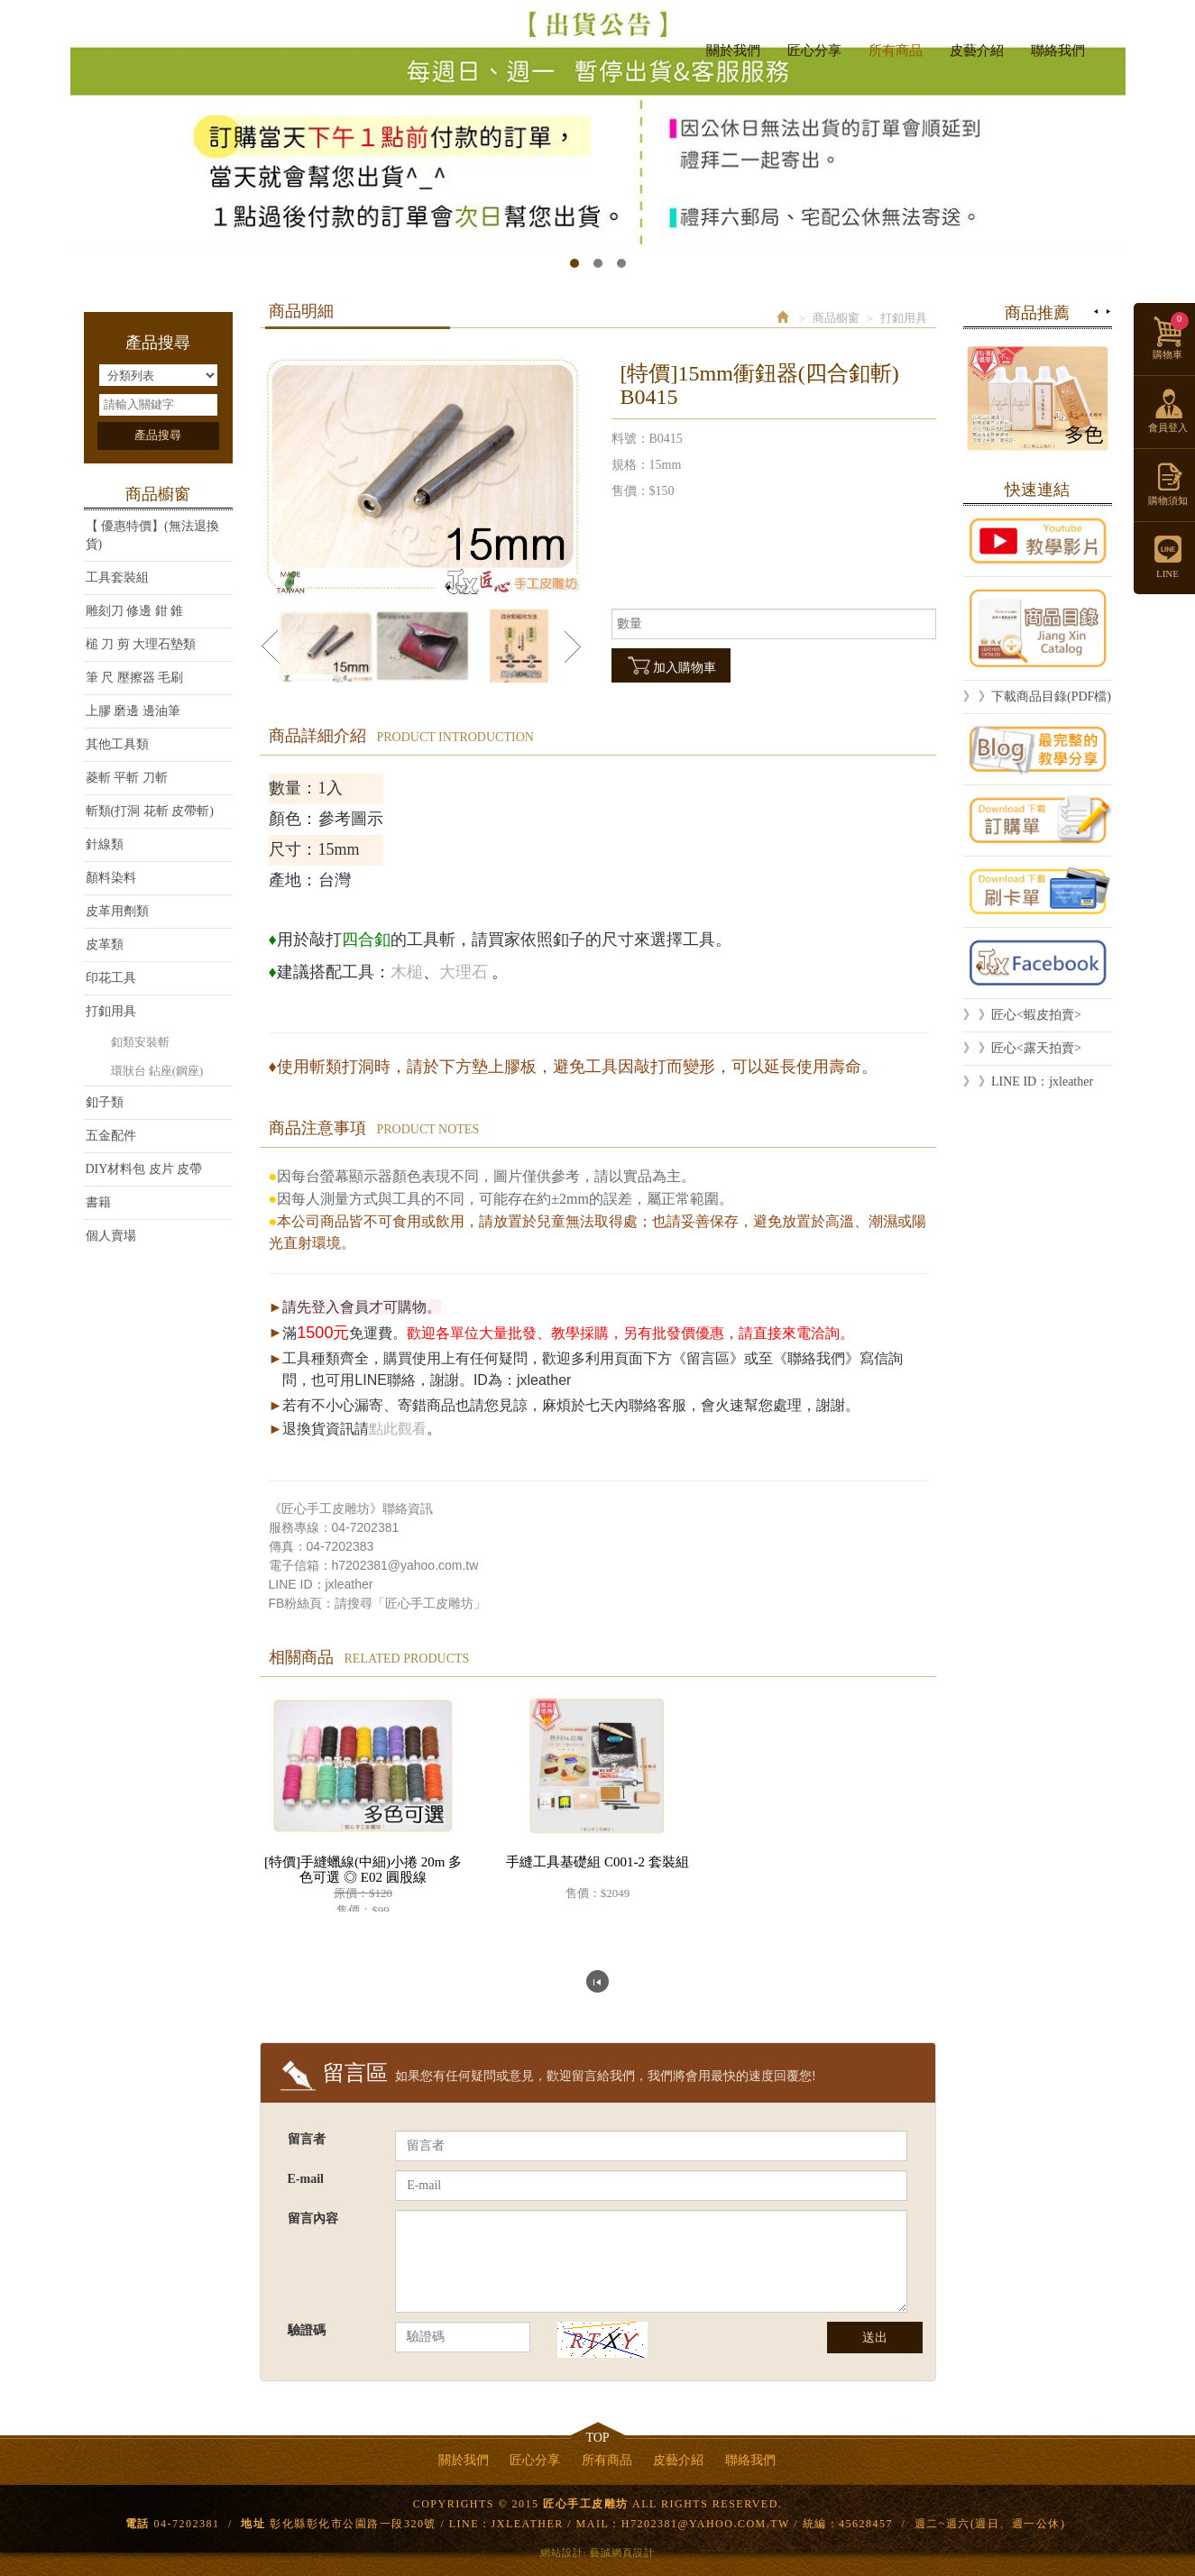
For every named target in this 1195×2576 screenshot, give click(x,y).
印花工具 (111, 978)
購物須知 (1168, 500)
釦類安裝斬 (140, 1042)
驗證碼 (307, 2330)
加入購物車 (671, 665)
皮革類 (105, 944)
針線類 (105, 844)
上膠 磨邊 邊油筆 (133, 711)
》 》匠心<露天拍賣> (1022, 1048)
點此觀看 (398, 1428)
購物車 (1171, 336)
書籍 (98, 1202)
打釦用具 (111, 1011)
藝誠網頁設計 (622, 2552)
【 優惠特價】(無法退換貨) (152, 535)
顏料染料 (111, 878)
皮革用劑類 (117, 911)
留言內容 (313, 2218)
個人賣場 (111, 1235)
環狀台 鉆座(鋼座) (157, 1070)
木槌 (407, 972)
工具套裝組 (117, 577)
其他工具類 (117, 744)
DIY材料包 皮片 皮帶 (144, 1169)
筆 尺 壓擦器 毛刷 (135, 677)
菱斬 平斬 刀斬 (127, 777)
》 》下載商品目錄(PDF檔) (1037, 696)
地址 (253, 2523)
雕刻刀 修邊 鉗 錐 (135, 611)
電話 (137, 2523)
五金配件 (111, 1135)
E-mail (306, 2179)
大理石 (463, 972)
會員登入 (1168, 427)
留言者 (307, 2139)
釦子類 (105, 1102)
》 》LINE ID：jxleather (1028, 1081)
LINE (1072, 21)
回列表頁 (597, 1981)
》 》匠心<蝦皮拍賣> (1022, 1015)
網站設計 (562, 2552)
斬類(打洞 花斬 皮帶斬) (150, 811)
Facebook (1040, 21)
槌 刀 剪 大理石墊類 (141, 644)
